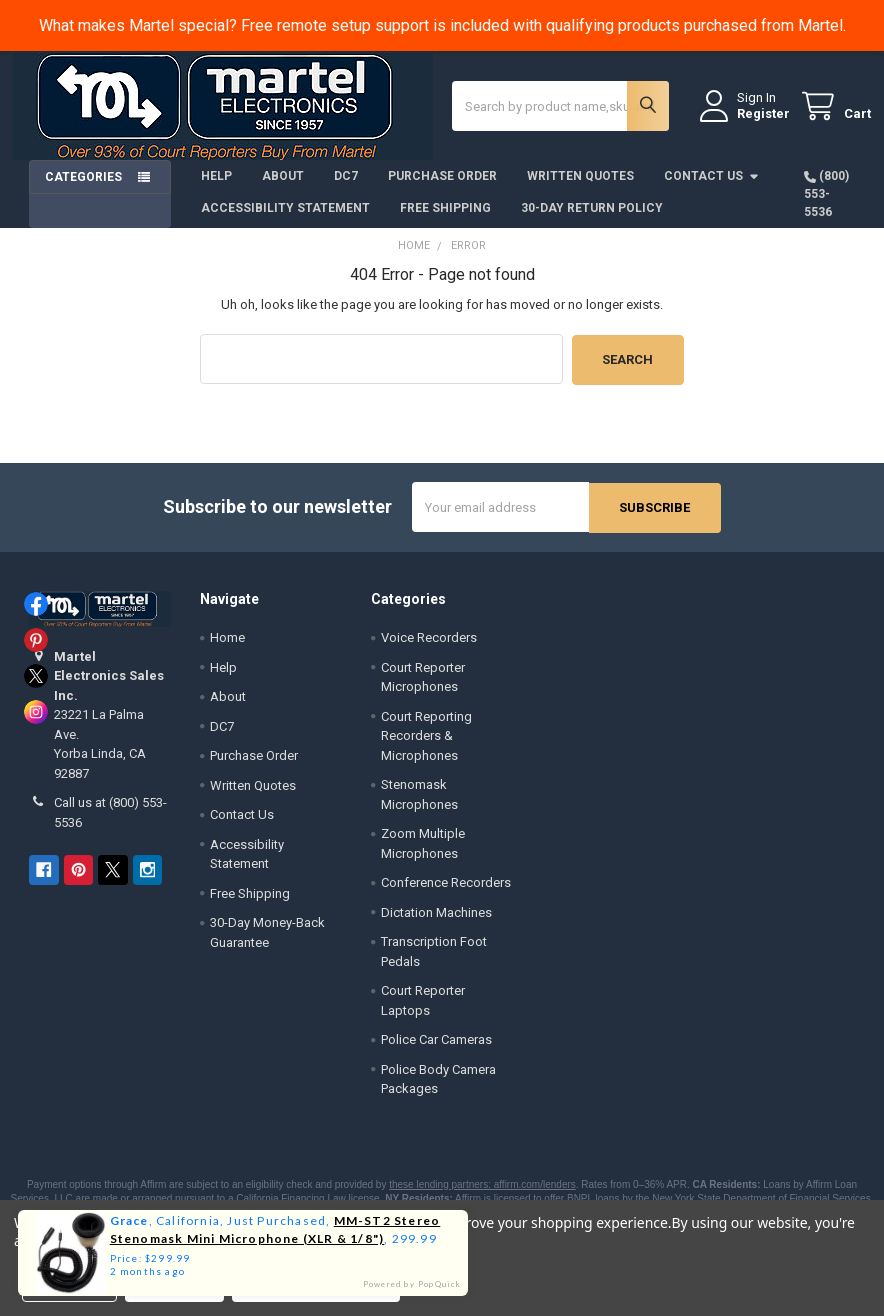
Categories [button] (83, 190)
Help (216, 189)
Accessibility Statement (285, 221)
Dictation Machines (436, 923)
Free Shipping (445, 221)
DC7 (346, 189)
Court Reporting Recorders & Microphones (426, 747)
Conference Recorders (446, 893)
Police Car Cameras (436, 1050)
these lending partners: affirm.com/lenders (482, 1195)
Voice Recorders (429, 648)
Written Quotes (580, 189)
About (283, 189)
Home (227, 648)
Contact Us (712, 189)
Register (747, 121)
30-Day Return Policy (592, 221)
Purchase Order (442, 189)
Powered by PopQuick (412, 1284)
